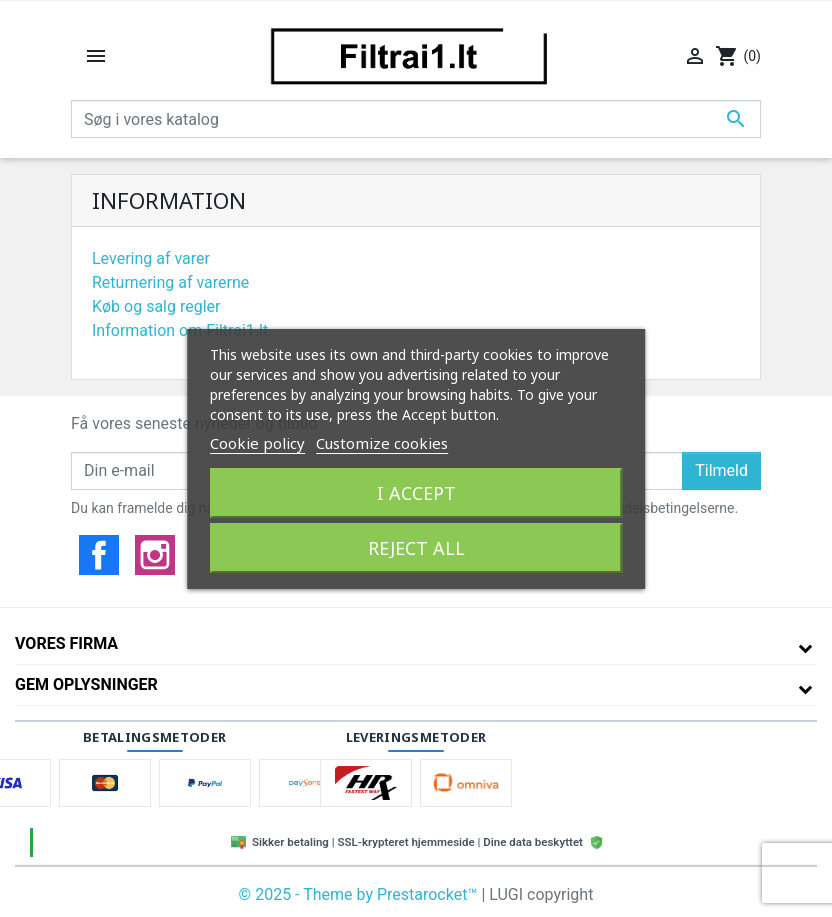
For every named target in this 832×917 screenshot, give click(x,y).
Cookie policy (257, 443)
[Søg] (416, 119)
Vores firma (66, 643)
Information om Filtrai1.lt (180, 330)
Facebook (99, 555)
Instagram (155, 555)
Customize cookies (382, 443)
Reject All (416, 548)
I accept (416, 493)
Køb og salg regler (156, 306)
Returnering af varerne (170, 282)
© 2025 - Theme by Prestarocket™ (360, 894)
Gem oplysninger (86, 684)
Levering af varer (151, 258)
